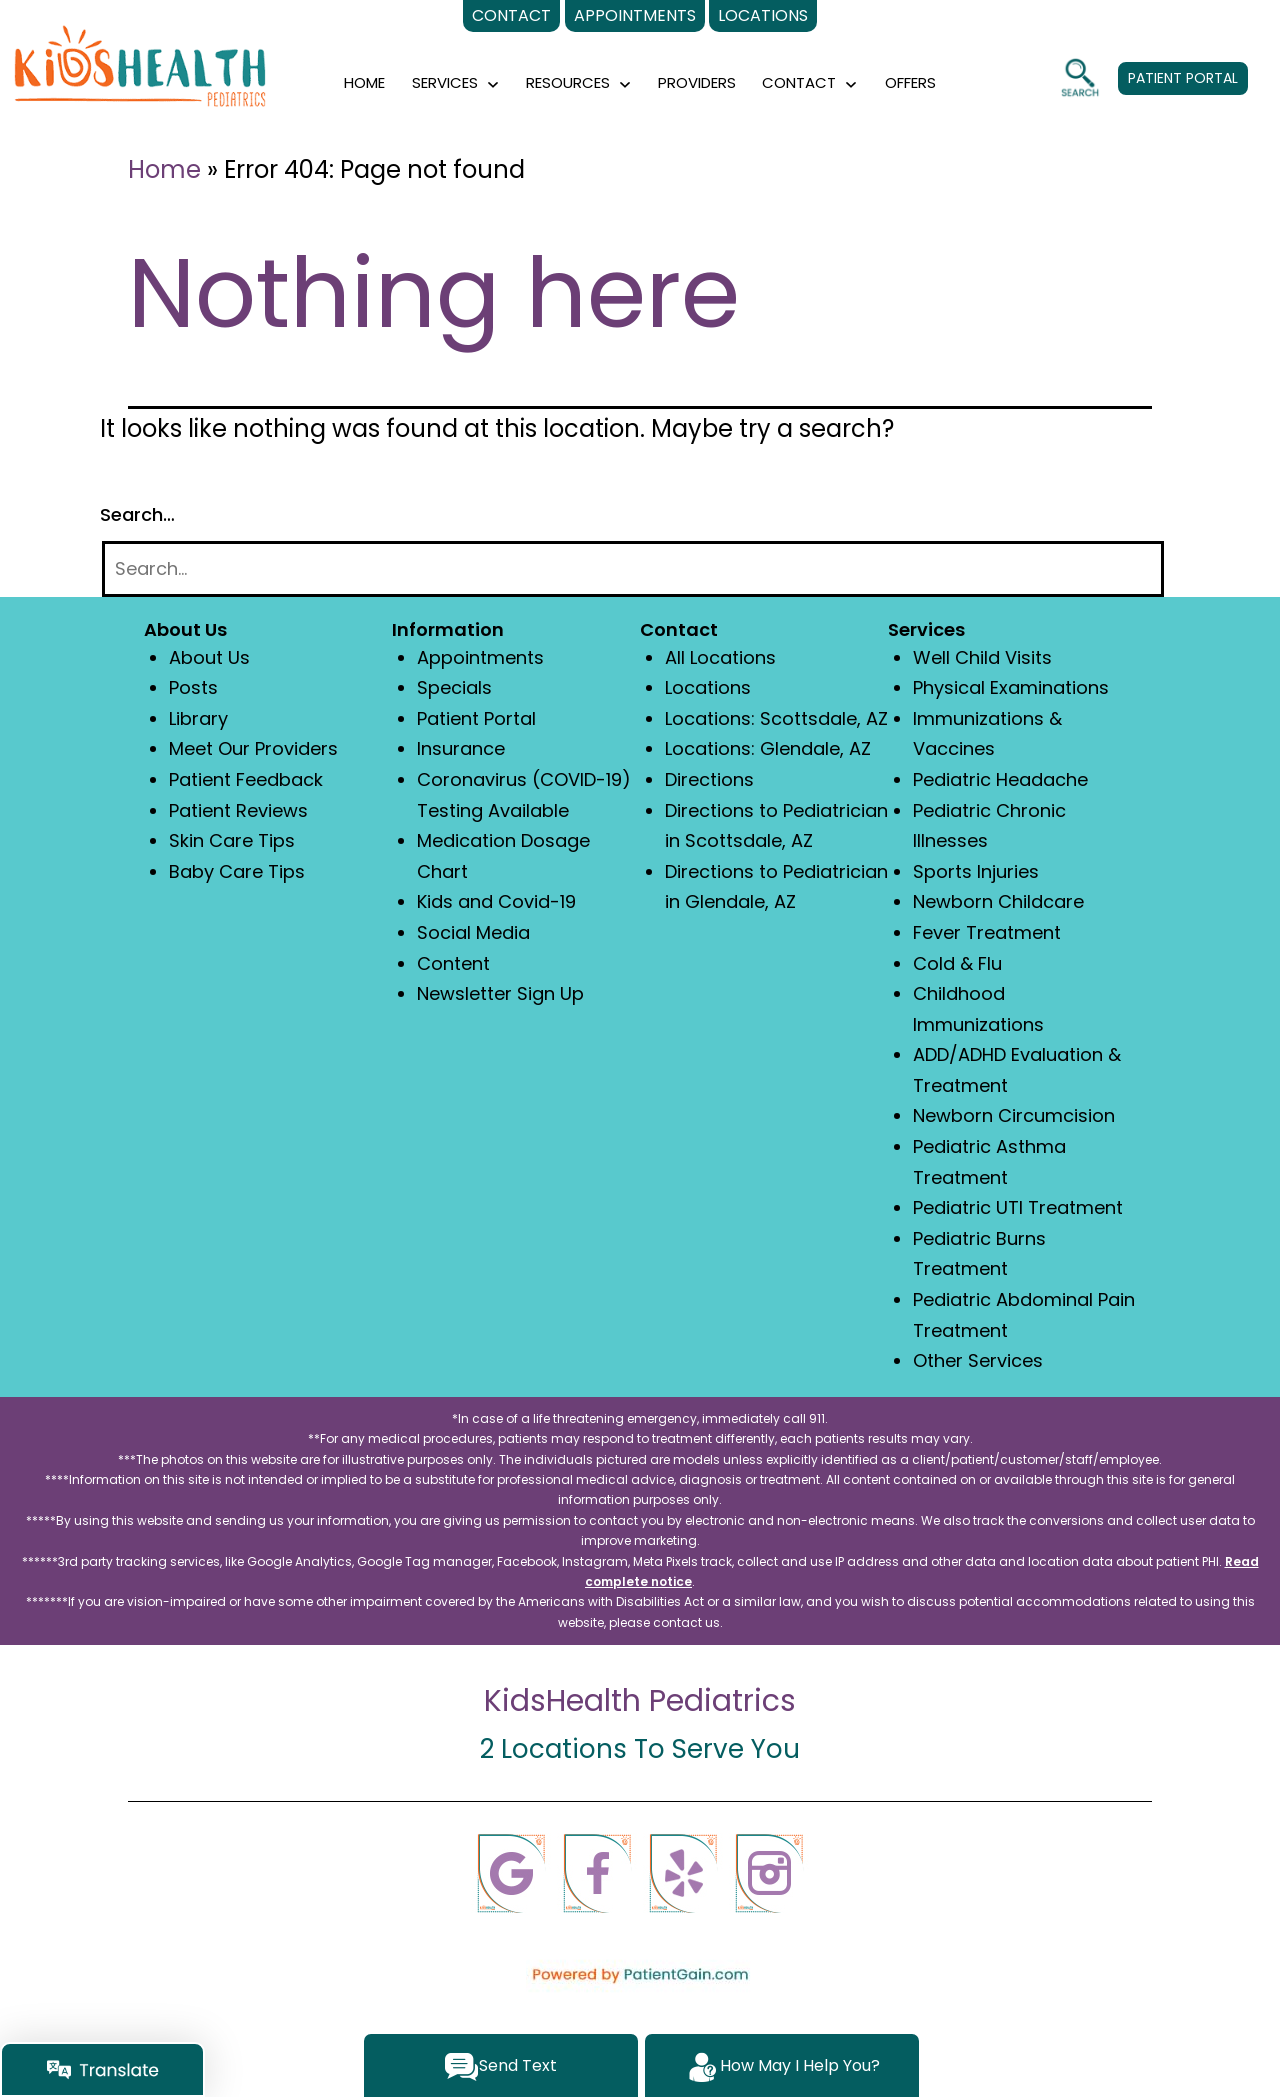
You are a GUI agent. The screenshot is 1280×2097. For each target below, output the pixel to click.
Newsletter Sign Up (500, 993)
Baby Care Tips (237, 871)
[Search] (633, 569)
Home (164, 169)
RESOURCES (568, 82)
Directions (709, 779)
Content (453, 963)
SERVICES (445, 82)
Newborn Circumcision (1014, 1115)
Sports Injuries (976, 871)
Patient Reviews (238, 810)
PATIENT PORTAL (1183, 78)
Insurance (461, 748)
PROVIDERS (697, 82)
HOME (364, 82)
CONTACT (799, 82)
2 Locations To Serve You (640, 1749)
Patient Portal (476, 718)
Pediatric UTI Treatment (1018, 1207)
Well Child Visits (982, 657)
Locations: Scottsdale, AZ (776, 718)
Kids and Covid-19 (496, 901)
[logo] (140, 74)
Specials (454, 687)
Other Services (978, 1360)
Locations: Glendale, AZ (768, 748)
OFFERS (910, 82)
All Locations (720, 657)
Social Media (473, 932)
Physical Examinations (1011, 687)
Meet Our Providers (253, 748)
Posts (193, 687)
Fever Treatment (987, 932)
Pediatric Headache (1000, 779)
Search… (137, 514)
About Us (209, 657)
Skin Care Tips (232, 840)
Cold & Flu (957, 963)
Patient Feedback (246, 779)
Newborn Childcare (998, 901)
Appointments (480, 657)
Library (198, 718)
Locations (708, 687)
